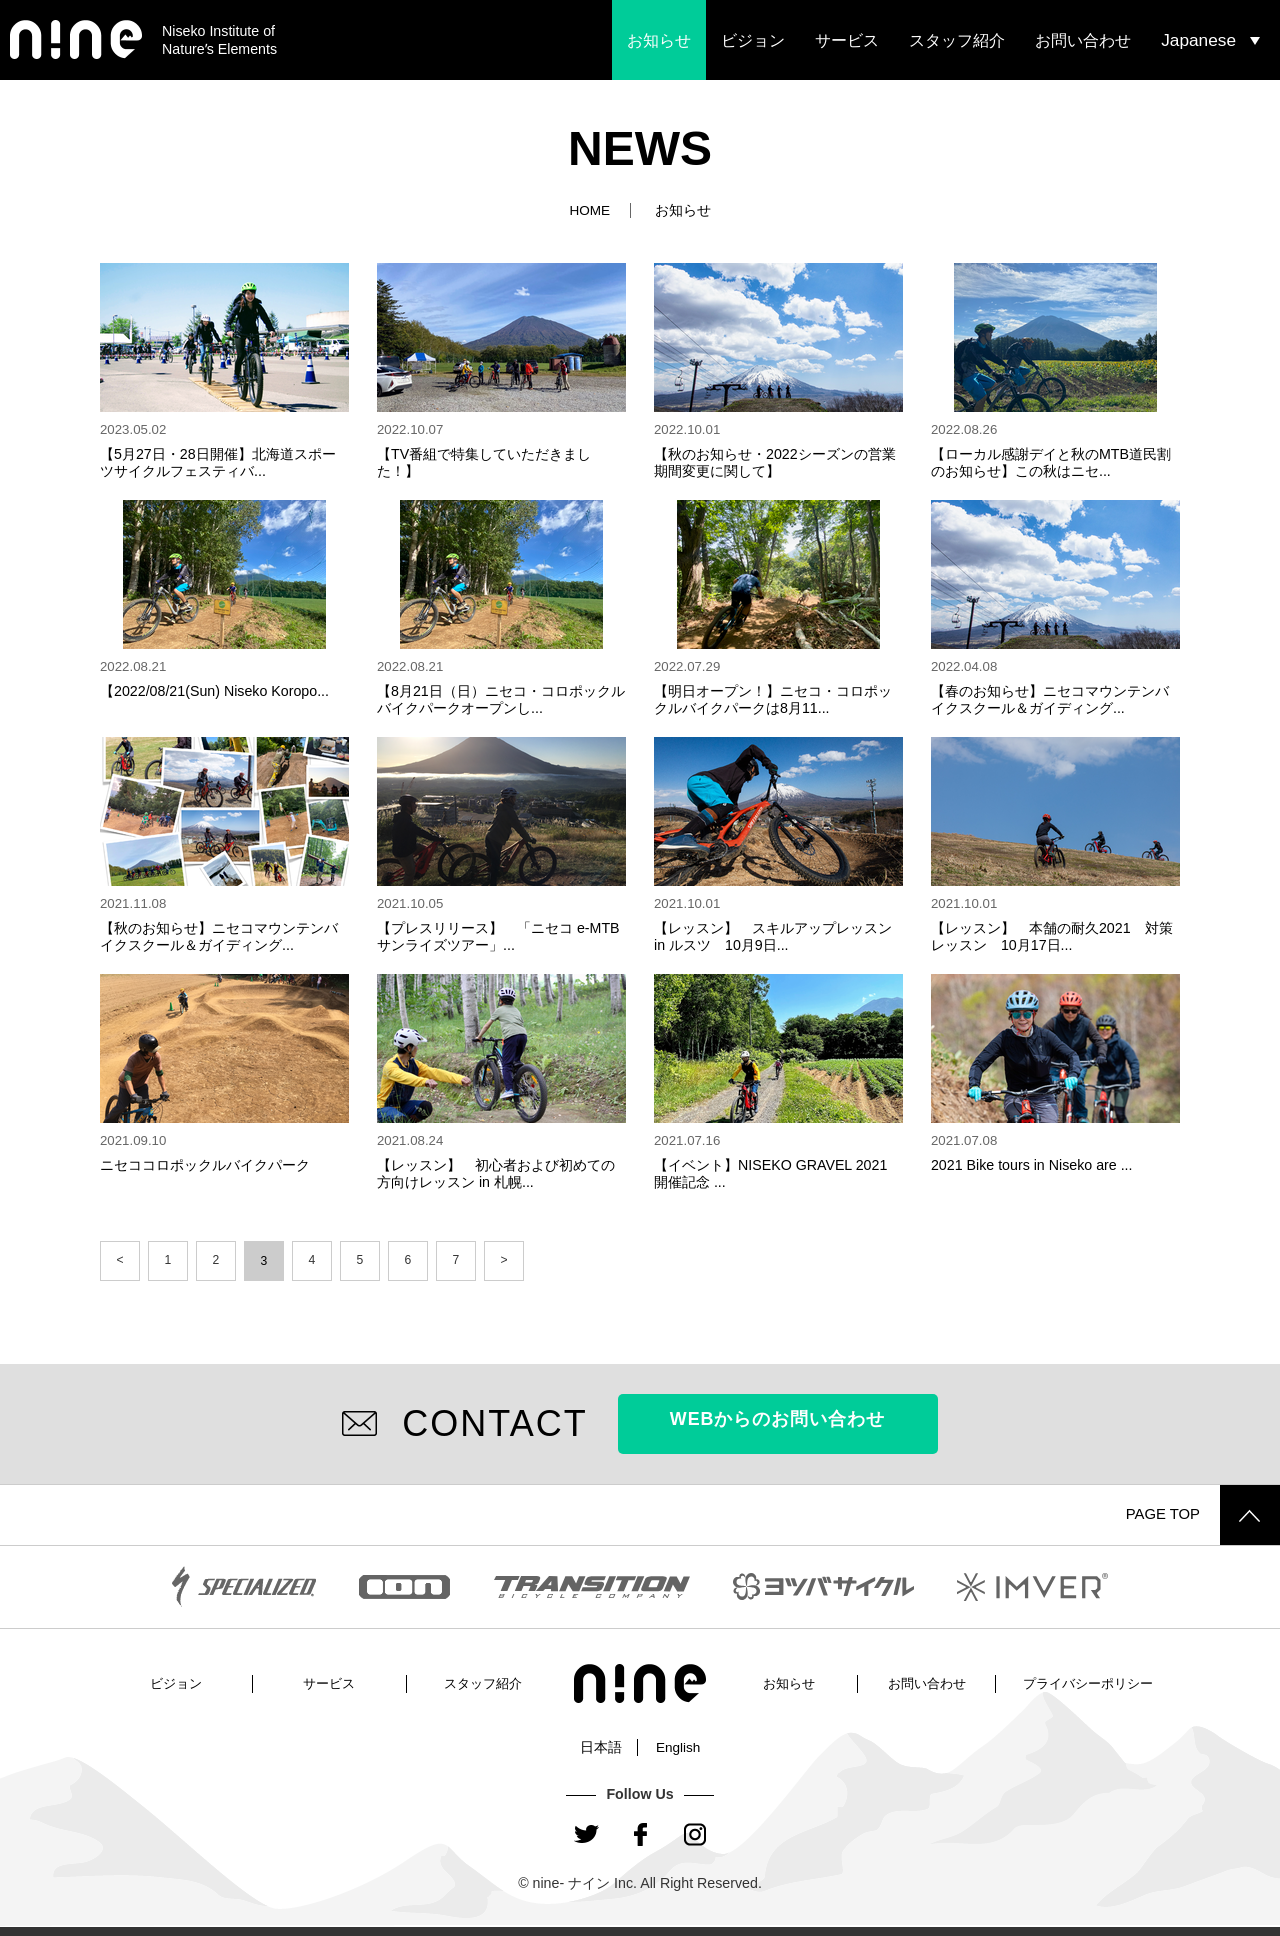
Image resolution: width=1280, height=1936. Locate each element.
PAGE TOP (1199, 1514)
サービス (847, 40)
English (678, 1746)
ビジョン (753, 40)
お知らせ (659, 40)
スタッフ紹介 (957, 40)
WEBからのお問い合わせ (778, 1423)
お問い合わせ (1083, 40)
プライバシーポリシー (1088, 1682)
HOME (589, 210)
